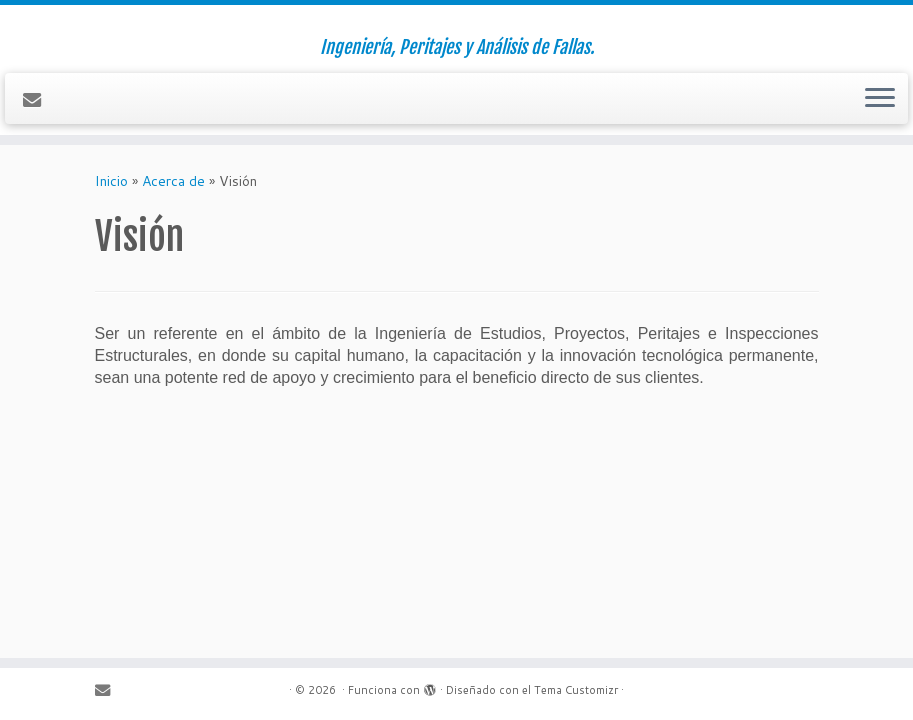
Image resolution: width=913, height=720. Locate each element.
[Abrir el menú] (880, 99)
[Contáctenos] (38, 100)
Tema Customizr (576, 690)
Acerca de (173, 181)
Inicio (111, 181)
